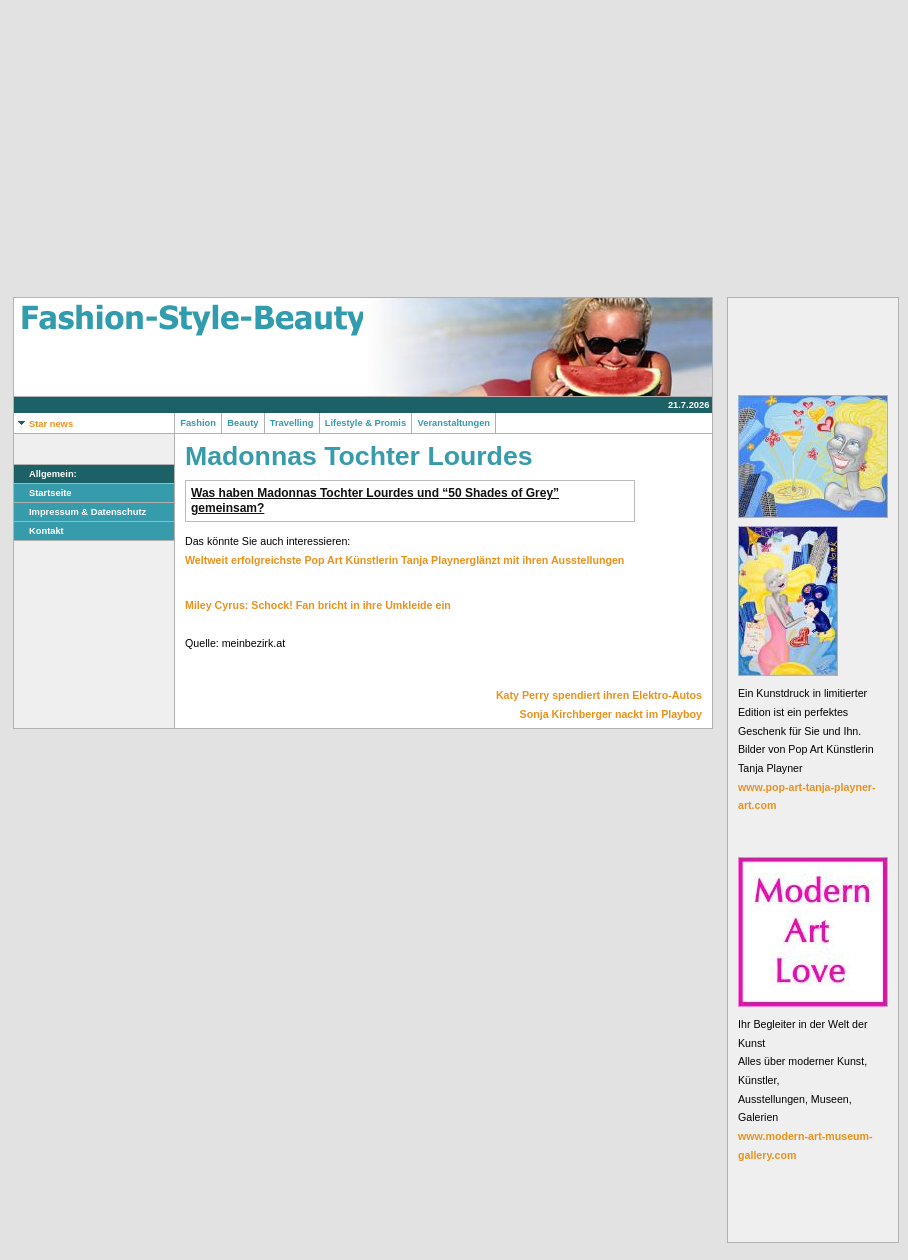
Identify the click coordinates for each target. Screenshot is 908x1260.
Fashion (198, 423)
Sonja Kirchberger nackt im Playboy (611, 714)
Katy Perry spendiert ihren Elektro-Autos (599, 695)
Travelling (292, 423)
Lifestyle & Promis (366, 423)
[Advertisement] (314, 148)
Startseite (43, 493)
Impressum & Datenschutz (80, 512)
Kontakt (39, 531)
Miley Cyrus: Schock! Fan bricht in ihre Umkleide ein (318, 605)
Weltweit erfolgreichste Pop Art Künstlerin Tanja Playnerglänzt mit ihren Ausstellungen (404, 560)
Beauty (242, 423)
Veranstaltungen (453, 423)
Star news (43, 424)
